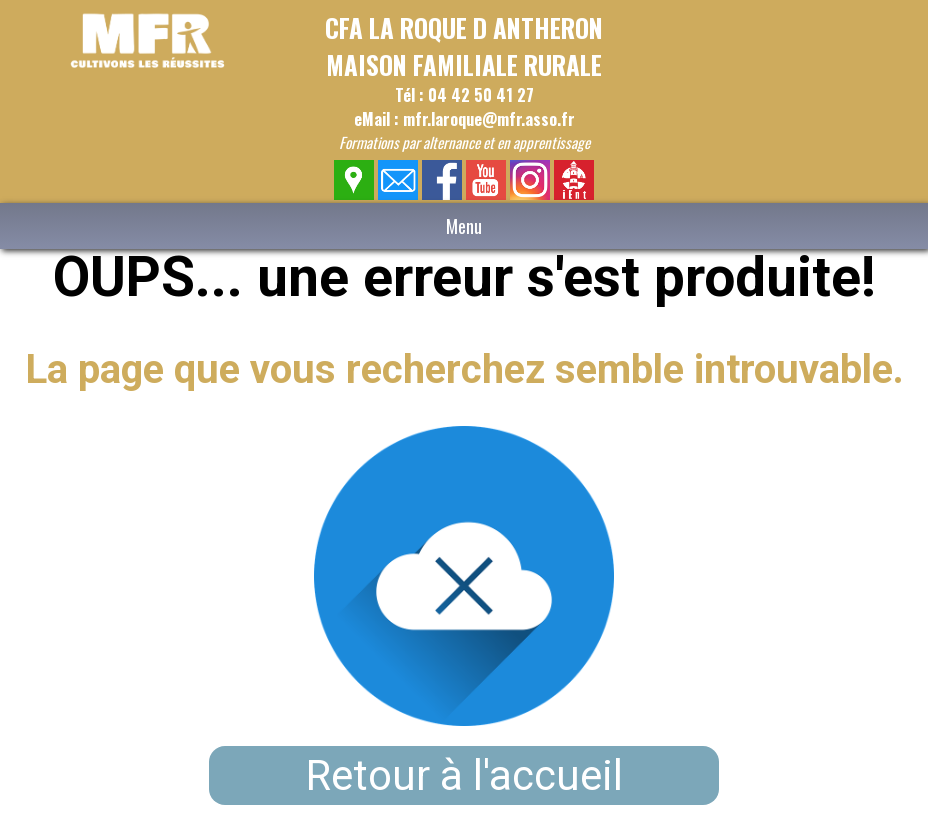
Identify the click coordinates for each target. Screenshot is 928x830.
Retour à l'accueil (464, 775)
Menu (464, 226)
